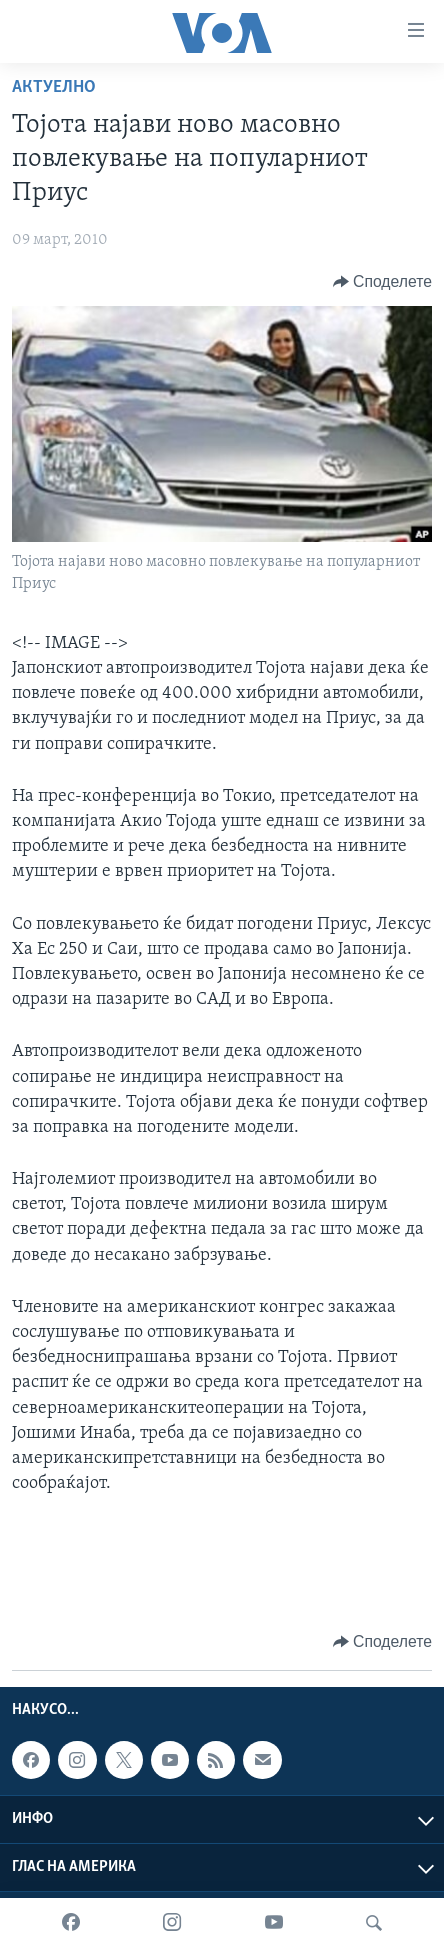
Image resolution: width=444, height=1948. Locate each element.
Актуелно (54, 87)
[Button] (382, 282)
